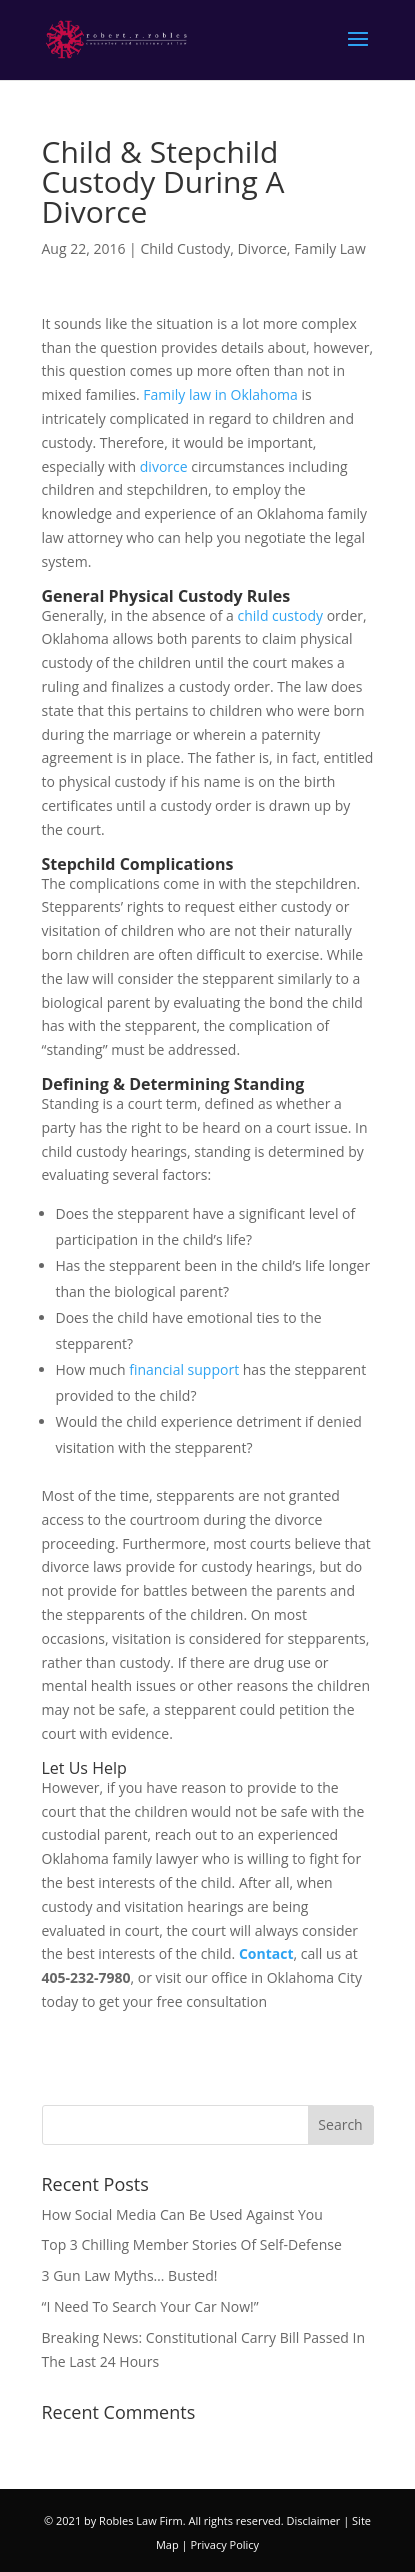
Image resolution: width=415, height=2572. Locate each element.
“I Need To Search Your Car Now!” (150, 2306)
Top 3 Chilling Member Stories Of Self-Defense (192, 2244)
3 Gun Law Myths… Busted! (130, 2275)
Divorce (261, 248)
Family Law (330, 248)
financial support (184, 1369)
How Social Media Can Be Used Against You (182, 2214)
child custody (281, 615)
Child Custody (185, 248)
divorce (164, 466)
